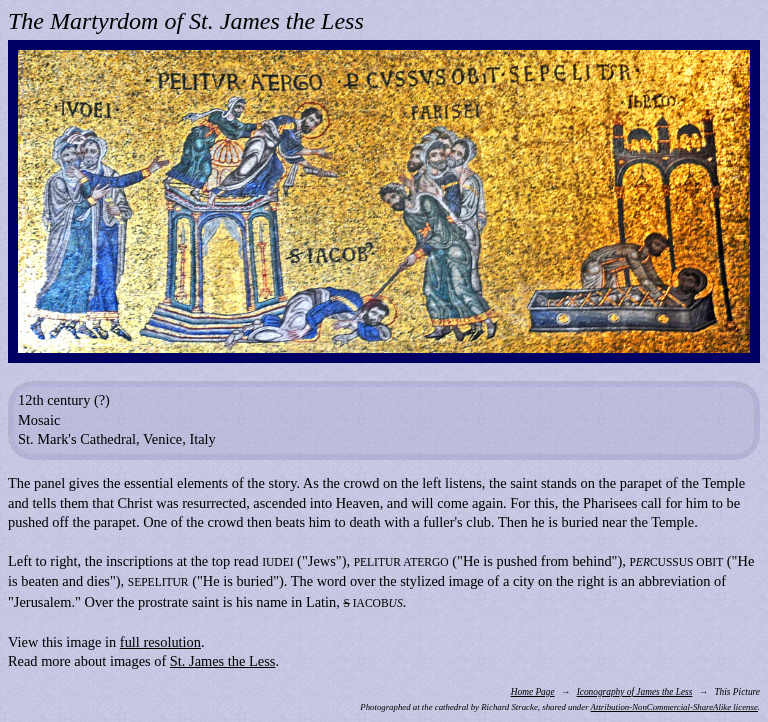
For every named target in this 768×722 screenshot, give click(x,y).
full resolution (160, 642)
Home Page (533, 692)
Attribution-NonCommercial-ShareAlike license (674, 707)
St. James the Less (223, 661)
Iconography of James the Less (635, 692)
